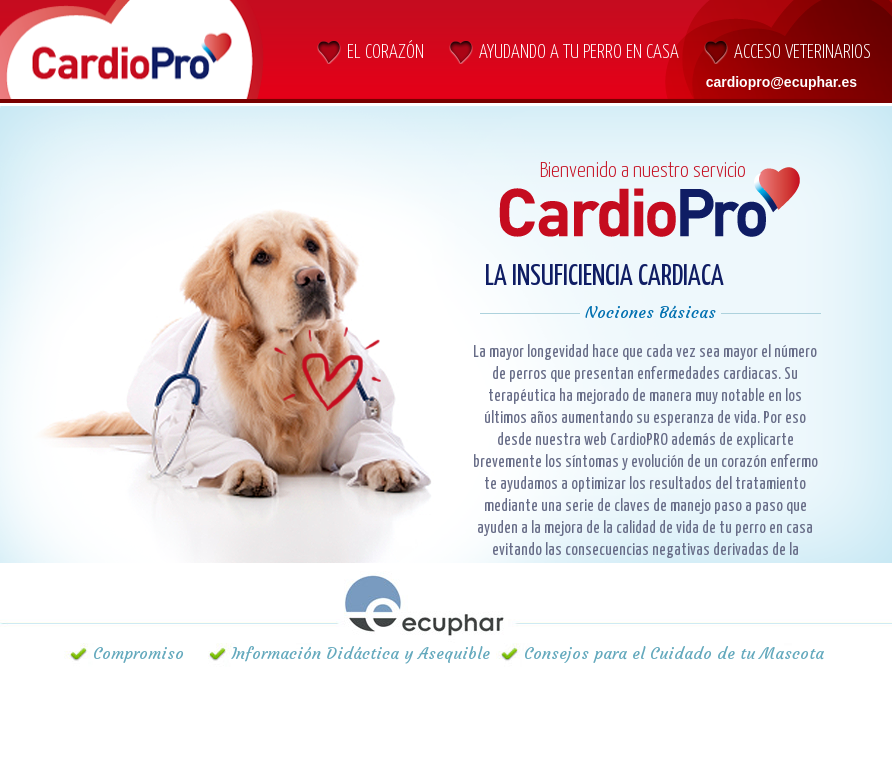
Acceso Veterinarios (802, 52)
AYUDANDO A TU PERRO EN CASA (579, 52)
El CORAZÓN (385, 52)
